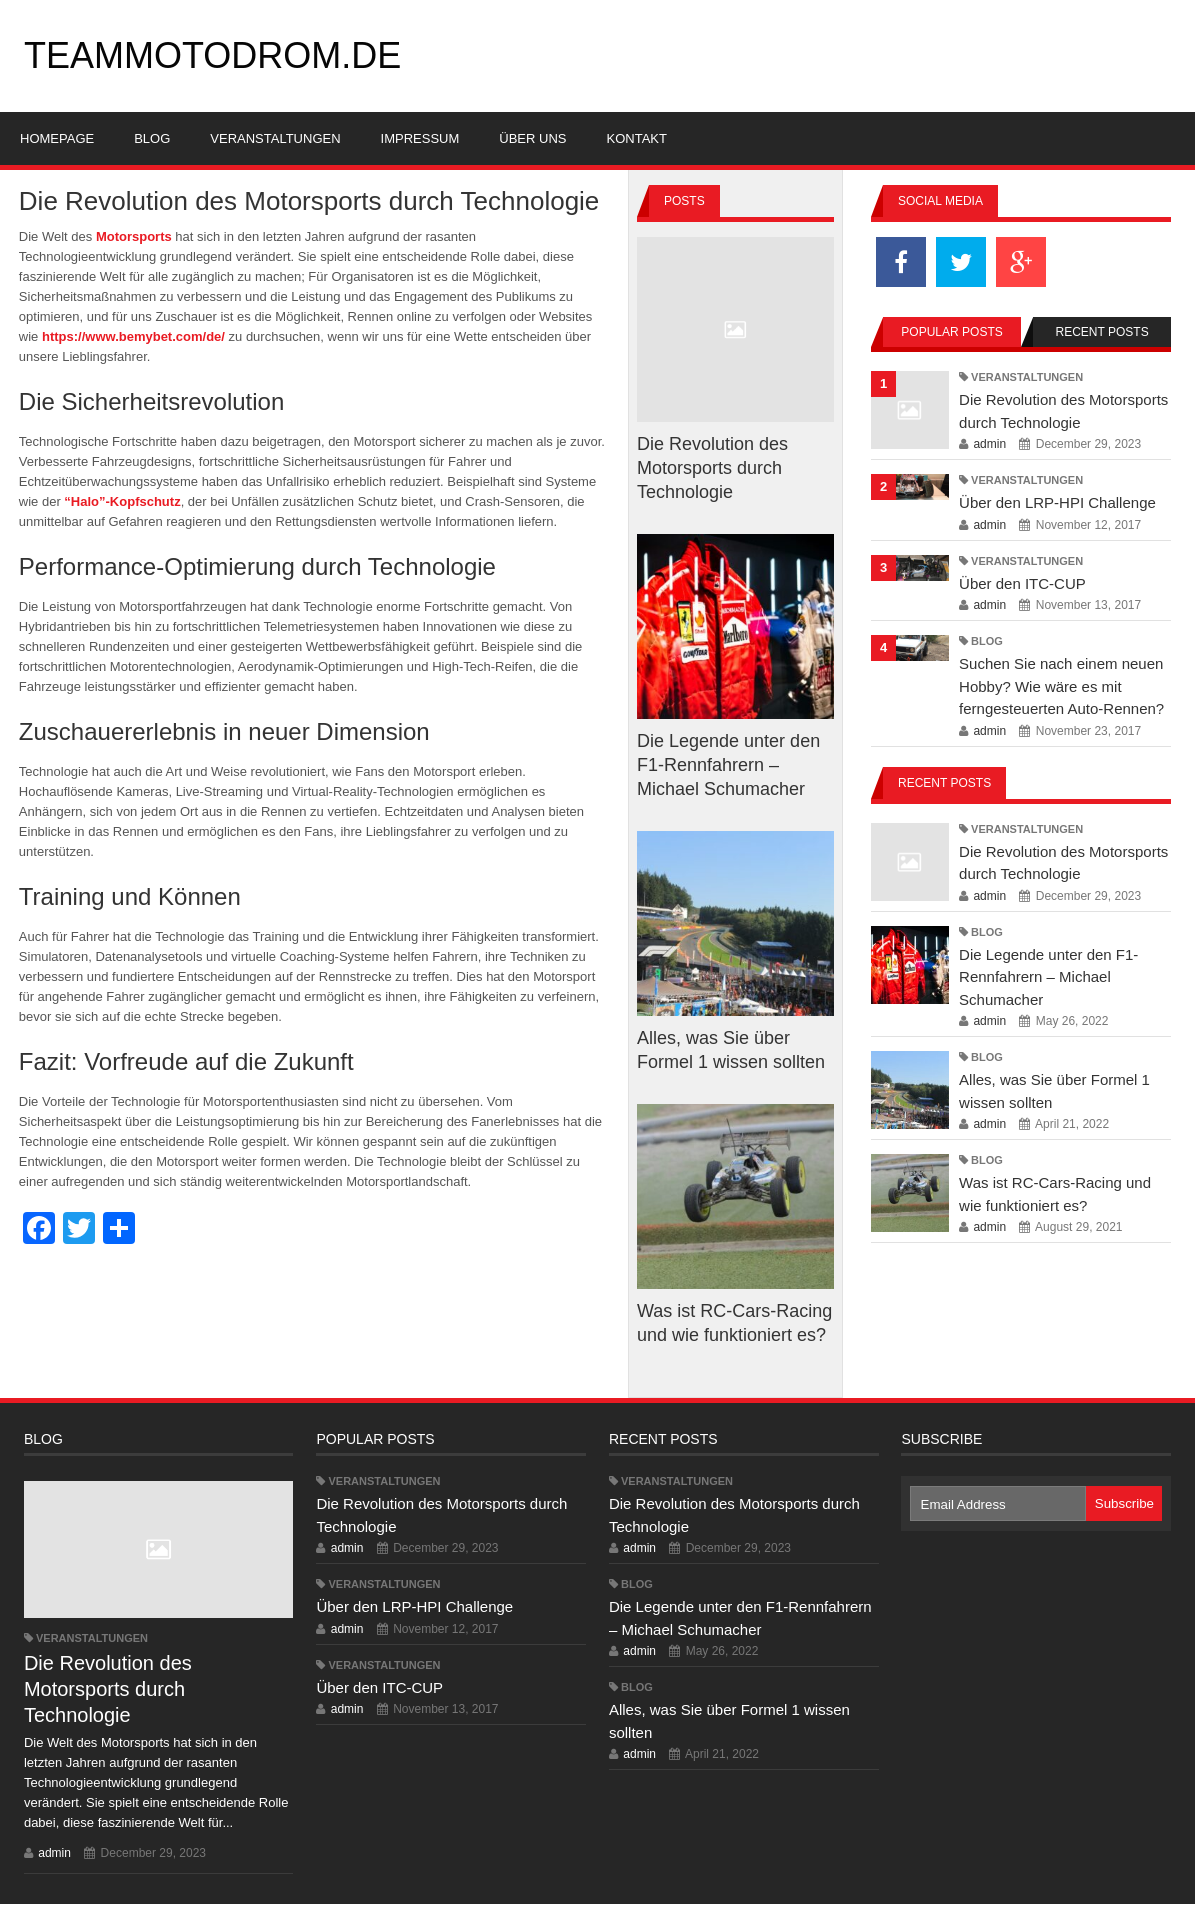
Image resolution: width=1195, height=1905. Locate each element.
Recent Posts (1102, 332)
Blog (987, 641)
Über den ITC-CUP (1022, 583)
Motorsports (134, 236)
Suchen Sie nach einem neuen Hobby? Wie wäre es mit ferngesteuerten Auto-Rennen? (1061, 686)
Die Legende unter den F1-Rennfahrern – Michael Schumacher (728, 765)
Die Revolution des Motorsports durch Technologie (712, 468)
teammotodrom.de (212, 55)
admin (989, 444)
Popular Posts (951, 332)
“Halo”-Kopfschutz (122, 501)
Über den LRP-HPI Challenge (1057, 502)
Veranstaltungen (1027, 377)
